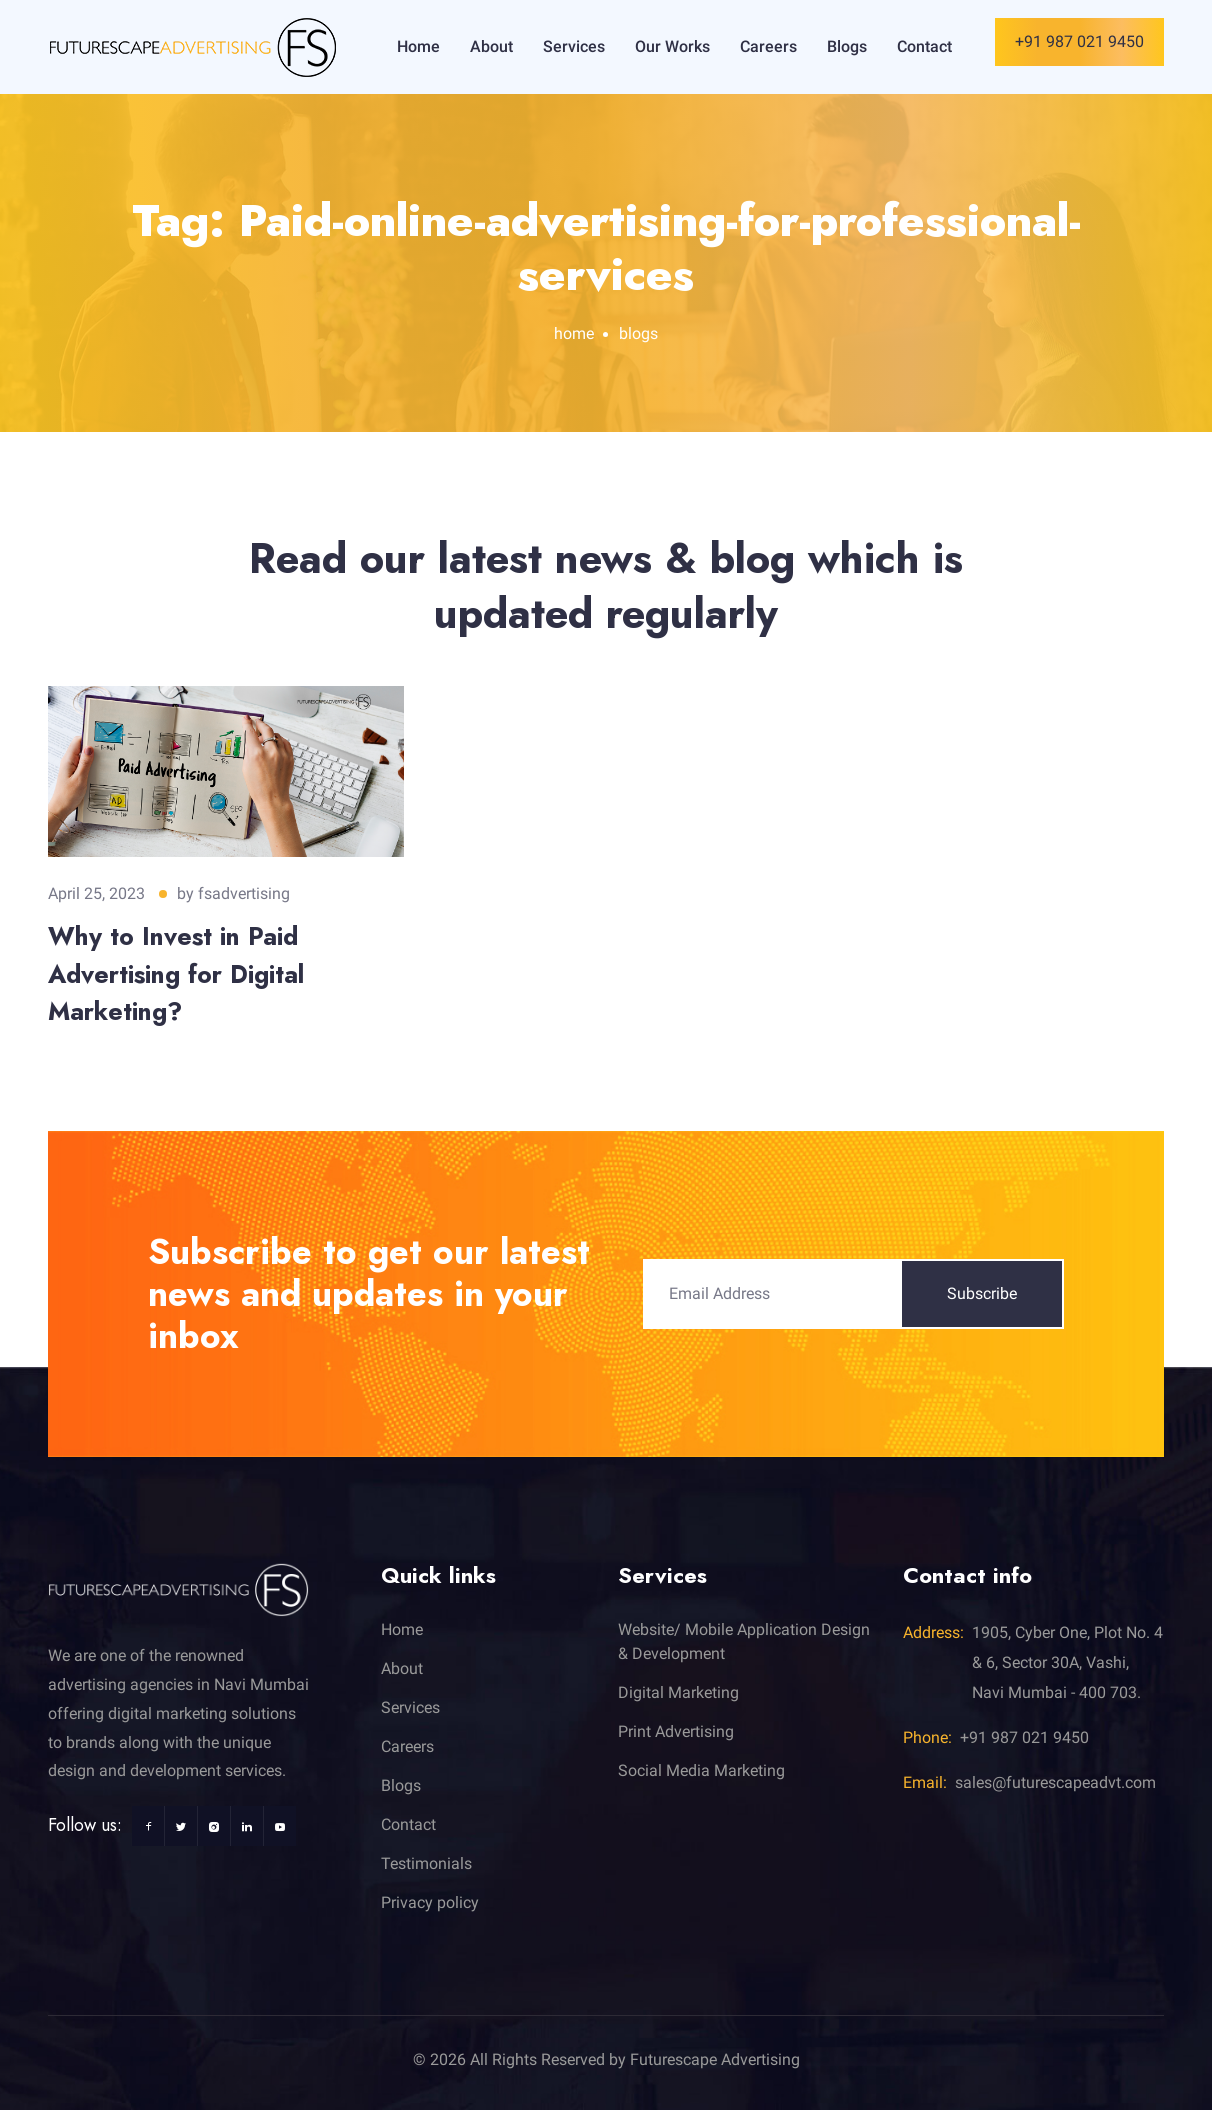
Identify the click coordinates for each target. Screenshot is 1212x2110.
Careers (768, 46)
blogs (638, 333)
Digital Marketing (678, 1692)
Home (418, 46)
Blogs (847, 46)
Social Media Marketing (701, 1770)
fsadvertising (244, 893)
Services (574, 46)
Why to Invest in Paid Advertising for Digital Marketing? (176, 973)
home (574, 333)
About (491, 46)
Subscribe (982, 1293)
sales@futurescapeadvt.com (1055, 1782)
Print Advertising (676, 1731)
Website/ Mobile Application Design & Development (744, 1641)
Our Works (672, 46)
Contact (924, 46)
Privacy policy (430, 1902)
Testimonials (426, 1863)
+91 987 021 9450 (1079, 41)
